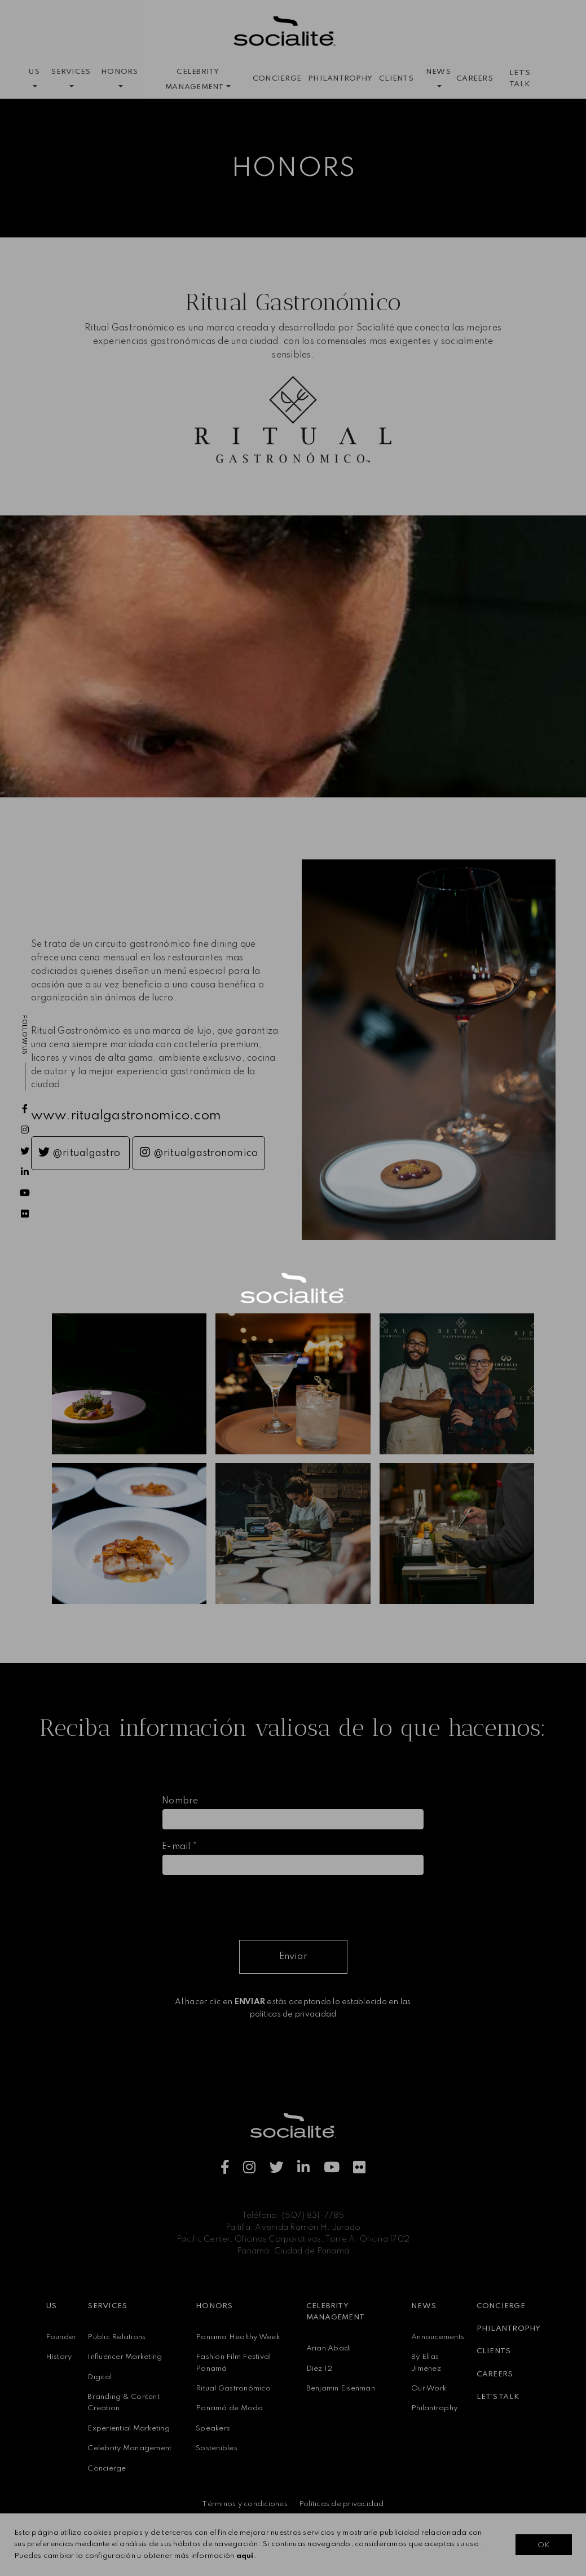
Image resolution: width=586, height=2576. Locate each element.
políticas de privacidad (293, 2014)
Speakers (213, 2428)
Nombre (180, 1801)
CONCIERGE (277, 78)
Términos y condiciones (245, 2504)
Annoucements (437, 2337)
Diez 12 (319, 2368)
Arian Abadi (328, 2348)
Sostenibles (216, 2448)
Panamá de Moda (229, 2408)
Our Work (428, 2388)
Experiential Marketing (128, 2428)
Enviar (293, 1956)
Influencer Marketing (124, 2357)
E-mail (179, 1846)
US (51, 2306)
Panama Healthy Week (238, 2337)
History (59, 2357)
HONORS (214, 2306)
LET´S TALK (519, 78)
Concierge (106, 2468)
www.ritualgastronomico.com (126, 1115)
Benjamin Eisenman (340, 2388)
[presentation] (247, 1907)
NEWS (423, 2306)
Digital (99, 2377)
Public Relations (116, 2337)
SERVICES (107, 2306)
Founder (61, 2337)
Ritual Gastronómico (233, 2388)
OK (543, 2545)
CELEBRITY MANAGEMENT (335, 2311)
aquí (245, 2556)
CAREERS (474, 78)
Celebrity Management (129, 2448)
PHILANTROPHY (340, 78)
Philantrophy (434, 2408)
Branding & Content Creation (123, 2402)
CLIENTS (396, 78)
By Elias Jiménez (426, 2362)
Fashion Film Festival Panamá (233, 2362)
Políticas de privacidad (341, 2504)
